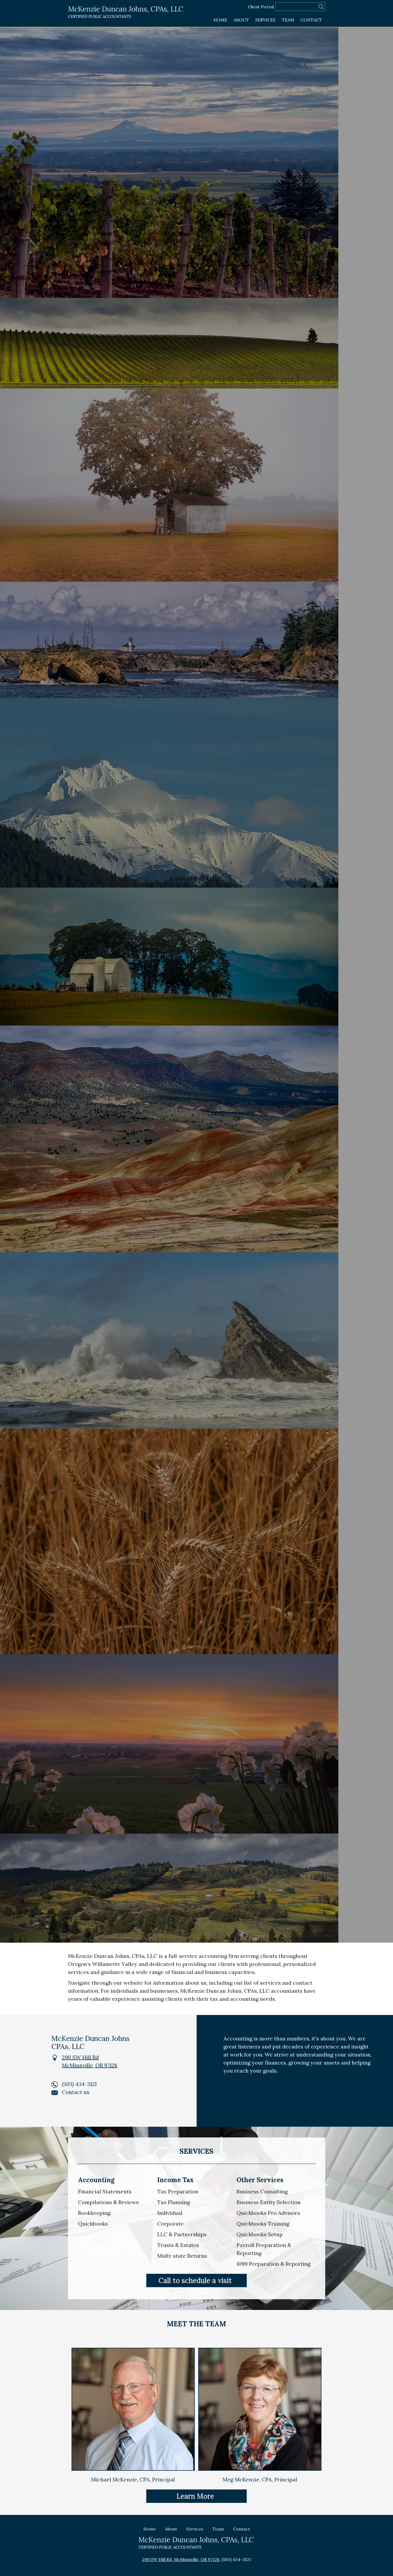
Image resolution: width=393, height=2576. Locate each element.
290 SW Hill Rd (80, 2057)
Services (265, 20)
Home (220, 20)
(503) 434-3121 (79, 2084)
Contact (311, 20)
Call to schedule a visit (195, 2280)
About (241, 20)
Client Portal (261, 6)
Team (288, 20)
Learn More (195, 2496)
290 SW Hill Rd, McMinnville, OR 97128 (180, 2559)
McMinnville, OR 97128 (89, 2065)
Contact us (75, 2092)
